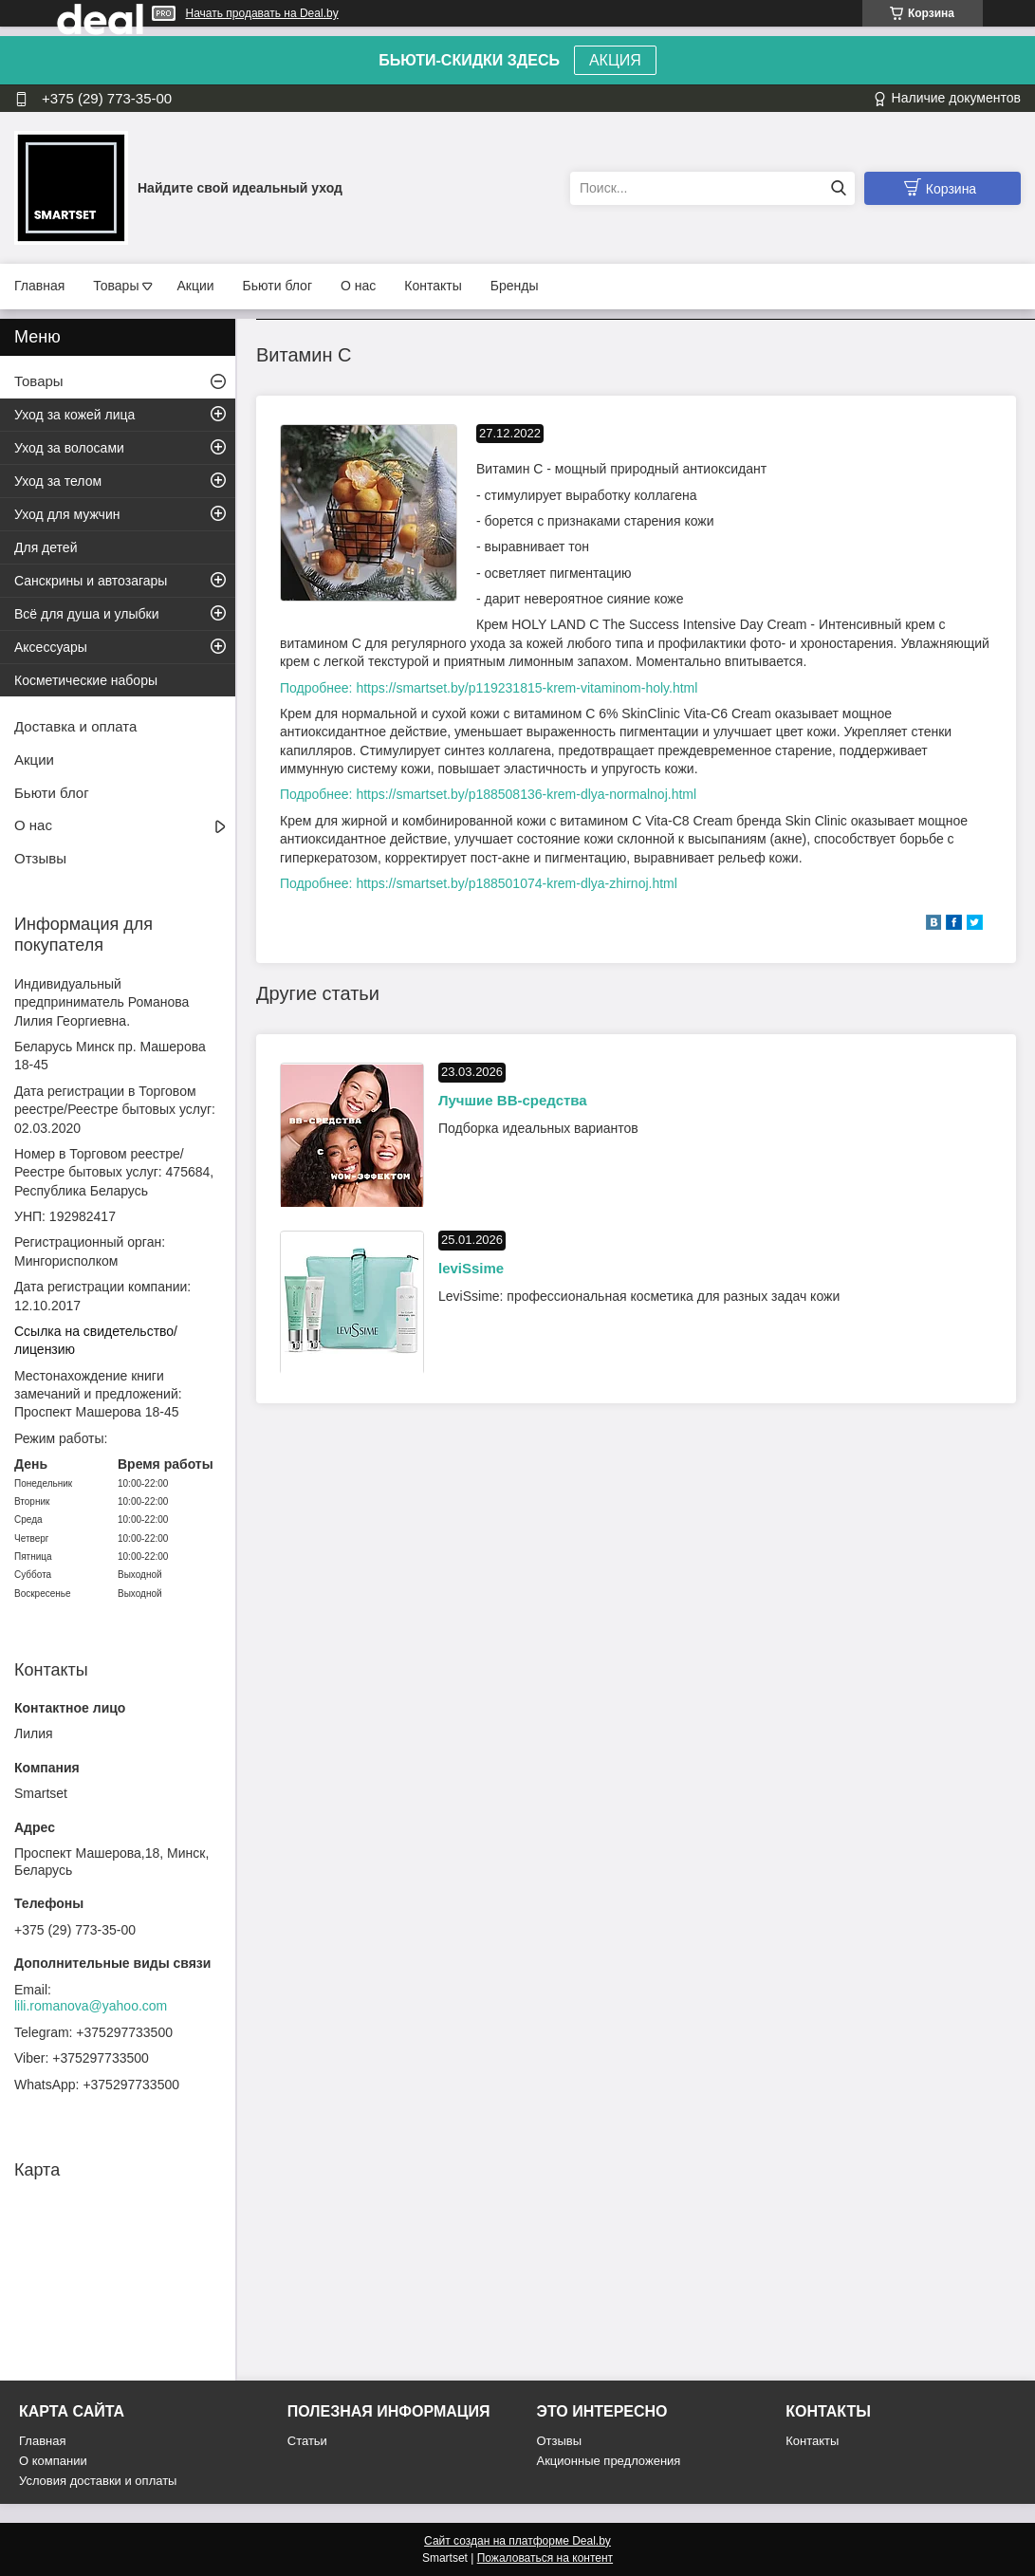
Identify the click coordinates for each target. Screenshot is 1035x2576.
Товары (116, 285)
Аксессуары (50, 647)
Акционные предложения (609, 2461)
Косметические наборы (85, 680)
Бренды (514, 285)
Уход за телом (58, 481)
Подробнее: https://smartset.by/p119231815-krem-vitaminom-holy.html (488, 687)
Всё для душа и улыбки (86, 613)
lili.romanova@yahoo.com (90, 2005)
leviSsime (471, 1268)
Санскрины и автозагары (90, 580)
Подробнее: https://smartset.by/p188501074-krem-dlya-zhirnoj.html (478, 883)
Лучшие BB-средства (512, 1100)
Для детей (45, 547)
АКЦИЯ (615, 60)
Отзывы (40, 858)
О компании (53, 2461)
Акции (194, 285)
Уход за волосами (69, 447)
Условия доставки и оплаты (97, 2481)
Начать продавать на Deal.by (262, 13)
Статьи (307, 2441)
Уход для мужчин (67, 514)
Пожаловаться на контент (545, 2558)
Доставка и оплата (75, 726)
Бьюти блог (277, 285)
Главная (39, 285)
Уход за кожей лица (74, 414)
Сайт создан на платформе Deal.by (517, 2541)
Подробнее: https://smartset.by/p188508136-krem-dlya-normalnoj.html (488, 794)
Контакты (432, 285)
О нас (358, 285)
